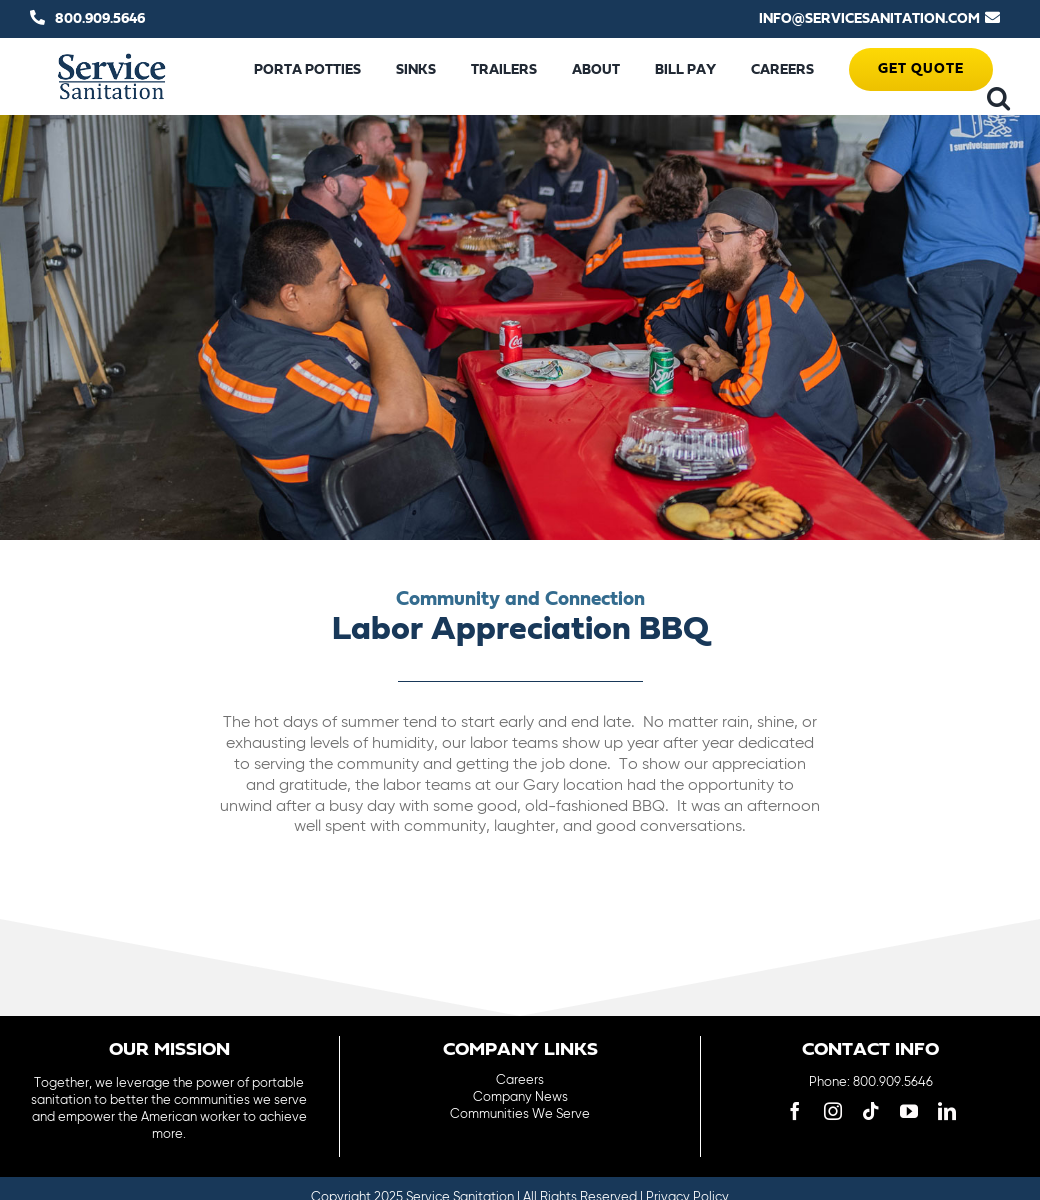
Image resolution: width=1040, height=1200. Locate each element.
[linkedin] (947, 1111)
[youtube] (909, 1111)
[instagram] (833, 1111)
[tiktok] (871, 1111)
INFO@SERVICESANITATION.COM (869, 19)
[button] (998, 98)
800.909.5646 (100, 19)
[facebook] (795, 1111)
